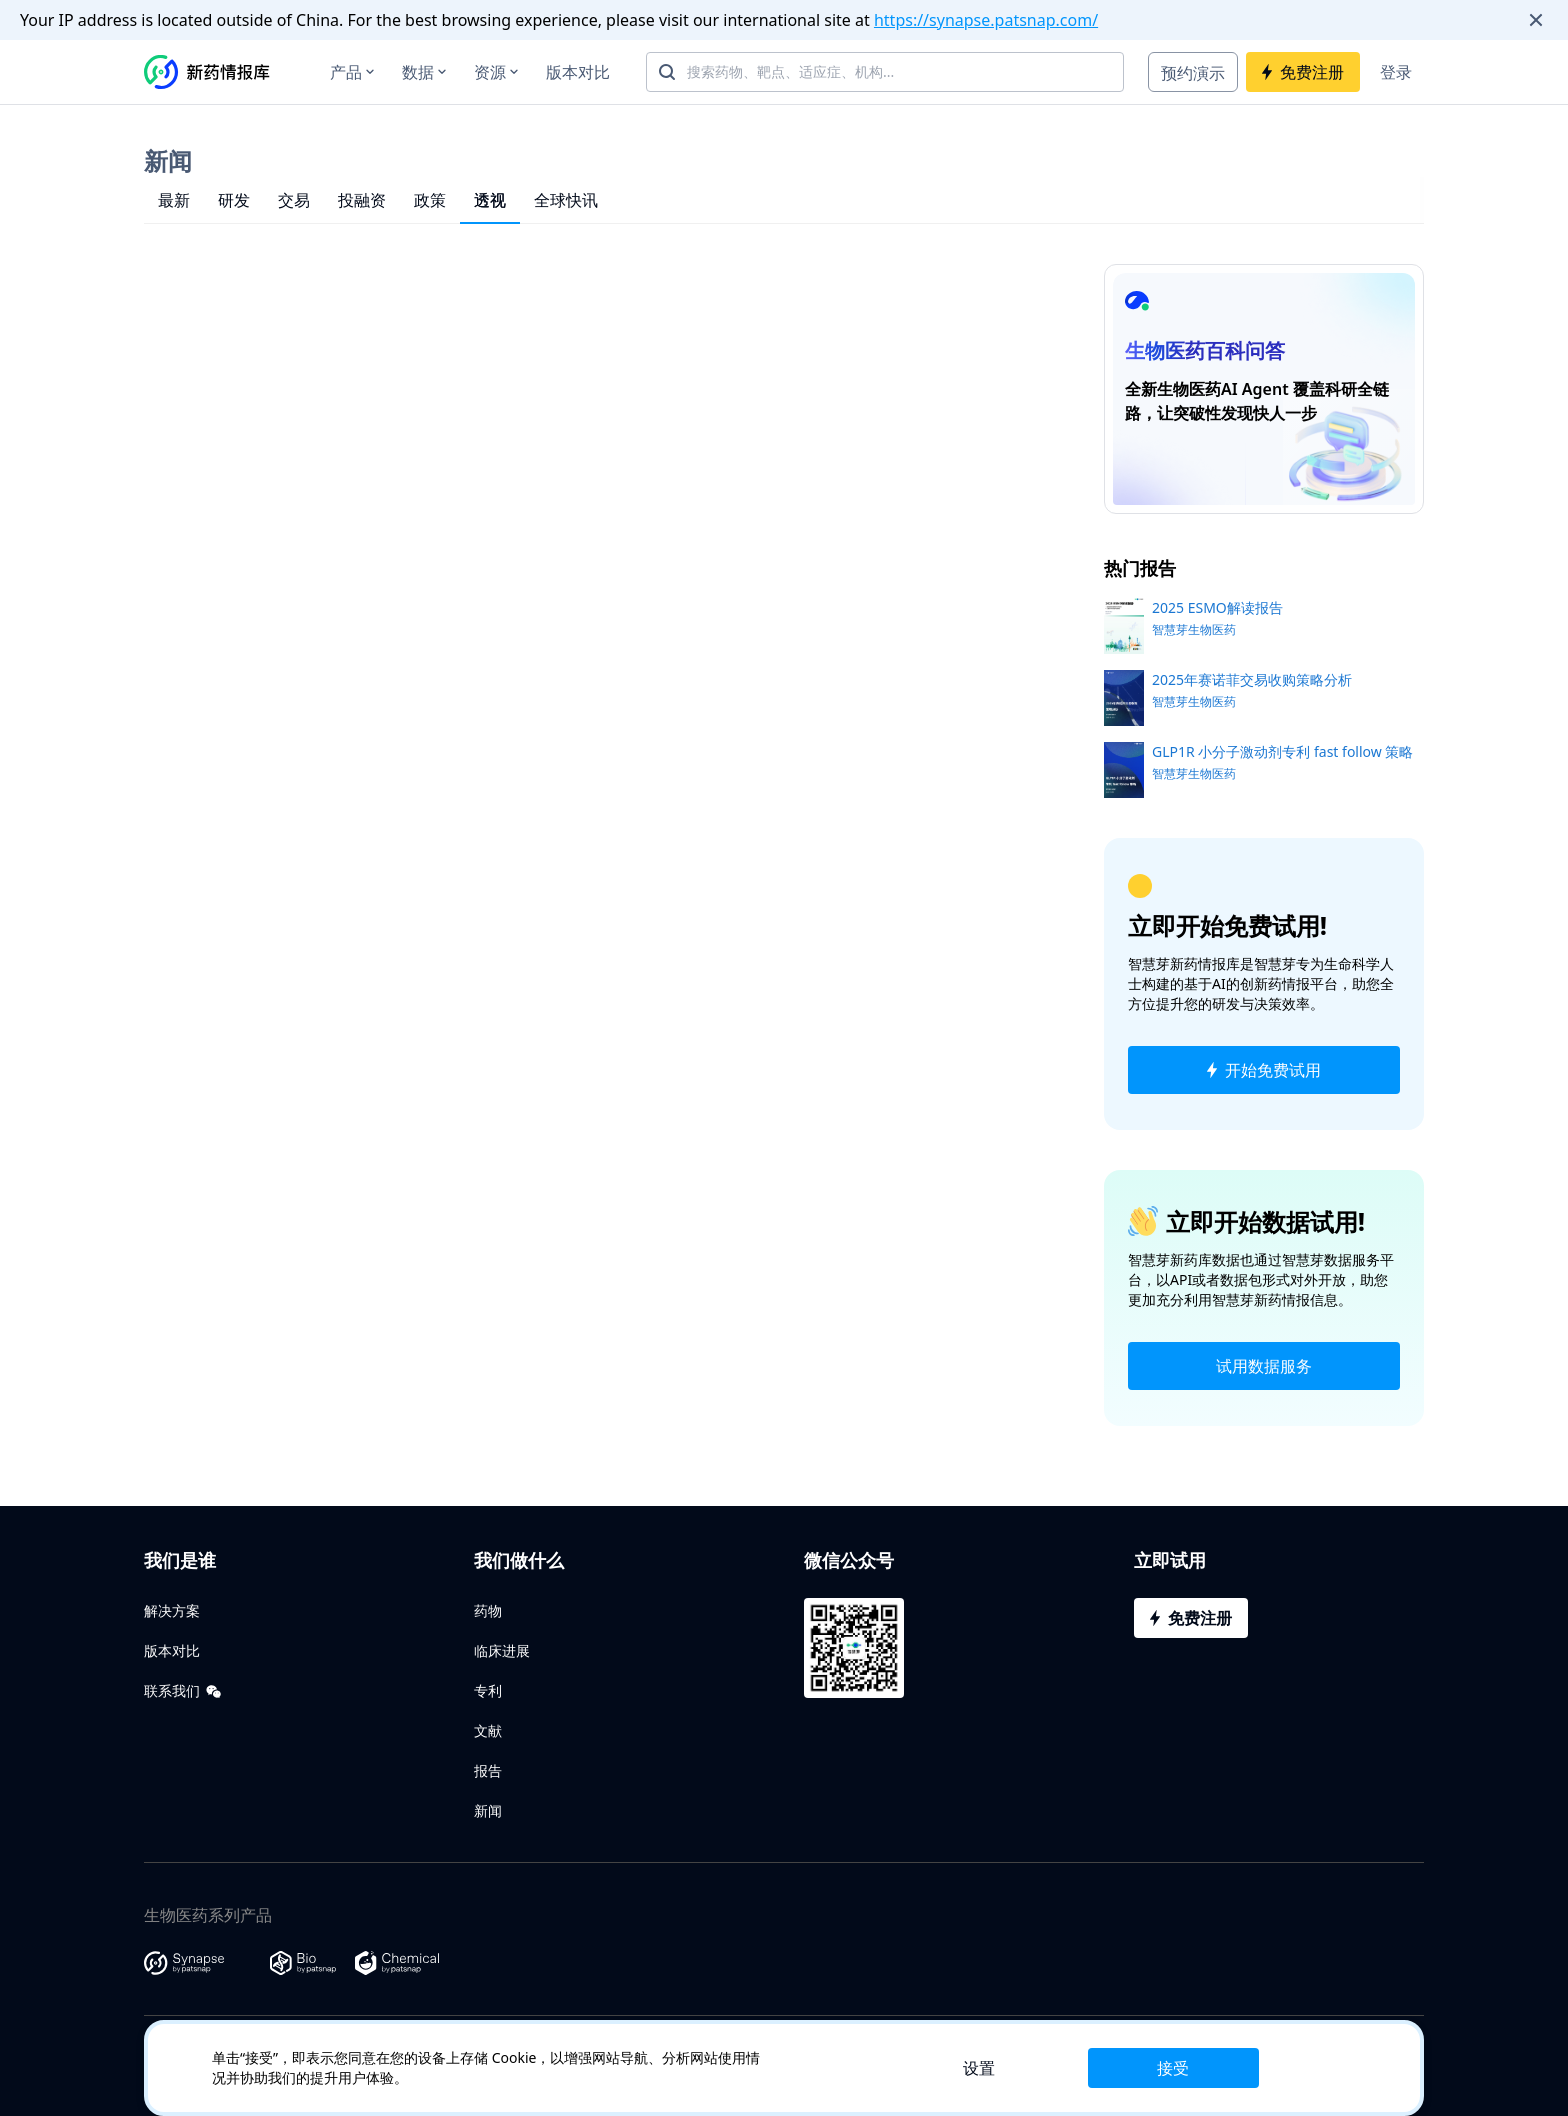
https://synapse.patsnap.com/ (986, 20)
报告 (488, 1770)
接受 (1173, 2068)
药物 (488, 1610)
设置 (979, 2068)
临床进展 (502, 1650)
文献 (488, 1730)
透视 (490, 200)
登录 (1396, 72)
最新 (174, 200)
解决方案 (172, 1610)
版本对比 (578, 72)
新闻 (488, 1810)
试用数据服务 (1264, 1366)
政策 (430, 200)
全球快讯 (566, 200)
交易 (294, 200)
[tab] (174, 200)
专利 (488, 1690)
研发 (234, 200)
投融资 (362, 200)
